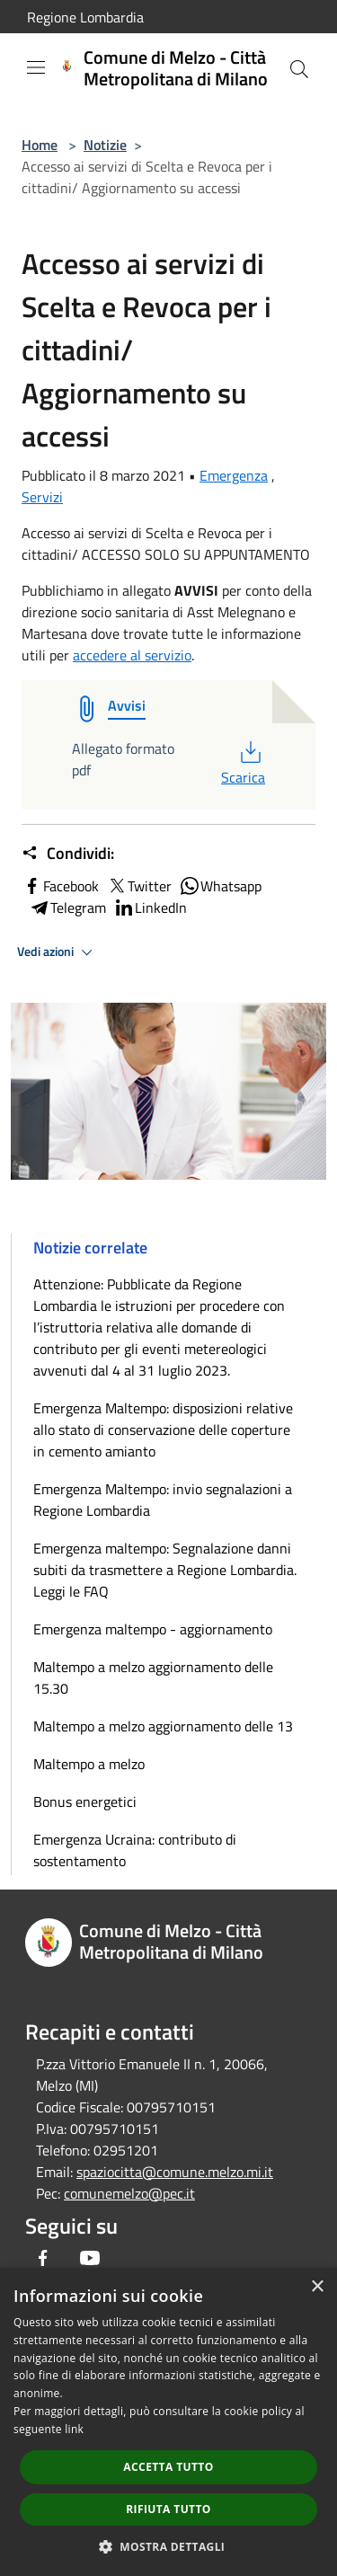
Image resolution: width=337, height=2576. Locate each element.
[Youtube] (90, 2258)
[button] (169, 2546)
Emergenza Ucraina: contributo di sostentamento (134, 1850)
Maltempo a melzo (89, 1764)
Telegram (67, 907)
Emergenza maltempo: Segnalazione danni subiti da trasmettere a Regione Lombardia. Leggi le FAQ (165, 1569)
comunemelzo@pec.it (129, 2193)
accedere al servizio (132, 655)
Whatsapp (220, 886)
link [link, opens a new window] (74, 2429)
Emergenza (234, 475)
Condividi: (68, 853)
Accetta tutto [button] (168, 2466)
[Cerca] (299, 69)
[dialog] (168, 2422)
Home (40, 144)
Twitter (139, 886)
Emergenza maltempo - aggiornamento (152, 1629)
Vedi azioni (57, 952)
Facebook (60, 886)
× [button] (317, 2287)
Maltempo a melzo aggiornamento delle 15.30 (153, 1677)
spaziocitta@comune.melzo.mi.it (174, 2171)
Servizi (42, 497)
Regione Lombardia (85, 17)
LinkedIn (150, 907)
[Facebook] (43, 2258)
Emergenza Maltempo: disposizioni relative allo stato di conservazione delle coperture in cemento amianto (163, 1429)
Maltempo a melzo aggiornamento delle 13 (163, 1726)
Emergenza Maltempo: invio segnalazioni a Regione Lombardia (162, 1499)
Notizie (105, 144)
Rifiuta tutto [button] (168, 2509)
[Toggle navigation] (36, 67)
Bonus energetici (85, 1801)
